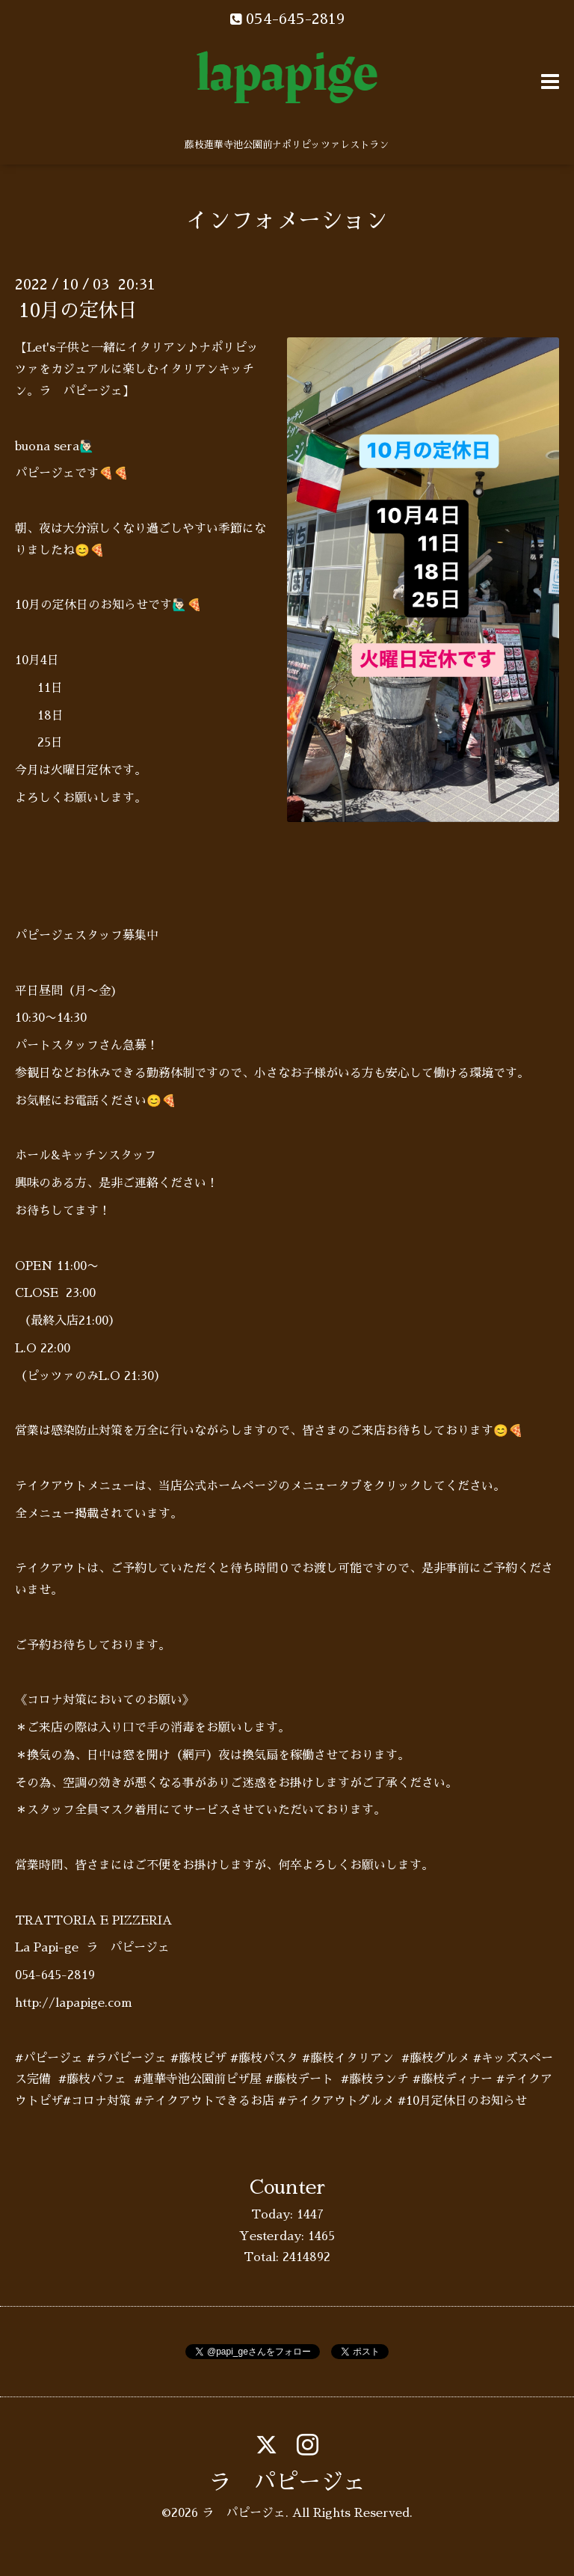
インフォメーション (287, 220)
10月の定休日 (78, 310)
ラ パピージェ (287, 2482)
